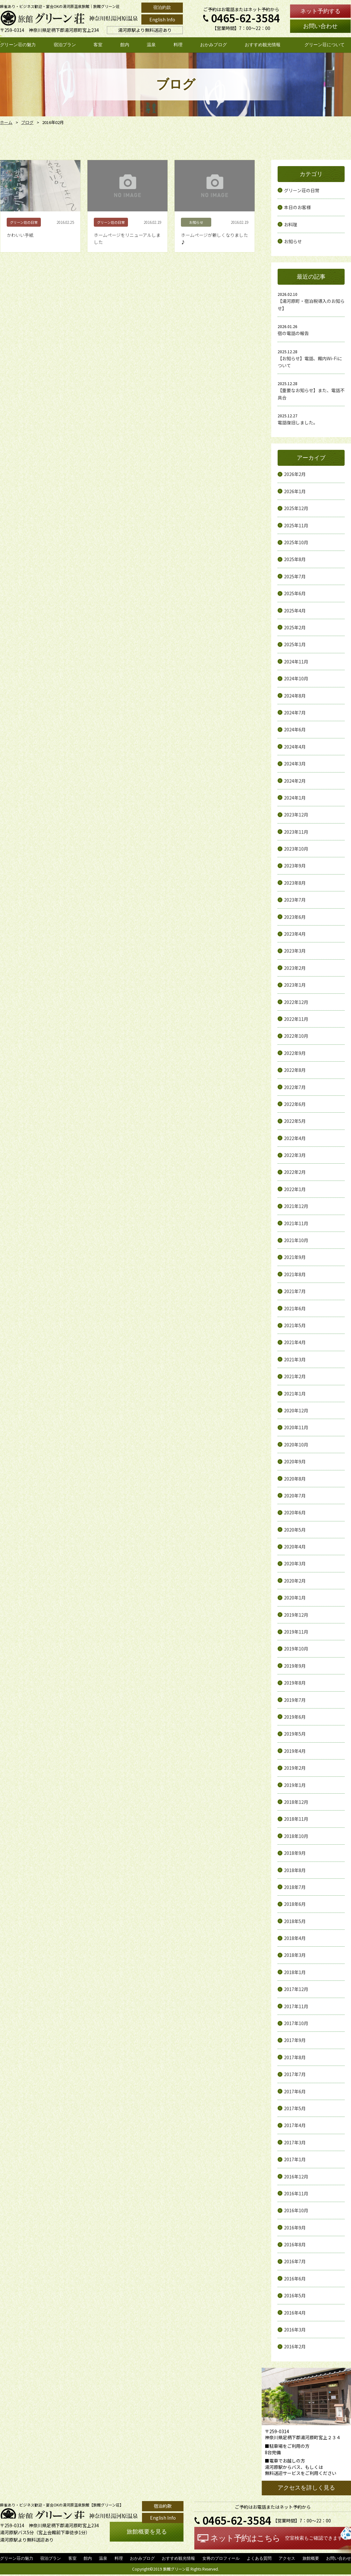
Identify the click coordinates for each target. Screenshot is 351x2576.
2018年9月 (295, 1853)
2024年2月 (295, 781)
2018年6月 (295, 1904)
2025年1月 (295, 644)
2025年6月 (295, 593)
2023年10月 (296, 848)
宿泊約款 (162, 7)
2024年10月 (296, 678)
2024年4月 (295, 746)
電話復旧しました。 (298, 422)
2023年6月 (295, 917)
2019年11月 (296, 1631)
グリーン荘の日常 (301, 190)
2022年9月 (295, 1053)
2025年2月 (295, 627)
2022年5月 (295, 1121)
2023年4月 (295, 934)
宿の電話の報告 (293, 333)
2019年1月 (295, 1785)
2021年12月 (296, 1206)
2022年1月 (295, 1189)
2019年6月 (295, 1717)
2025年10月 (296, 542)
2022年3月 (295, 1155)
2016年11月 (296, 2193)
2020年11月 (296, 1427)
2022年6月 (295, 1104)
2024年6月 (295, 729)
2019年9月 (295, 1666)
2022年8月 (295, 1070)
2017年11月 (296, 2006)
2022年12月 (296, 1002)
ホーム (5, 122)
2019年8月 (295, 1683)
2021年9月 (295, 1257)
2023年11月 (296, 832)
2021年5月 (295, 1325)
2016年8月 (295, 2244)
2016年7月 (295, 2261)
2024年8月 (295, 695)
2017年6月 (295, 2091)
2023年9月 (295, 865)
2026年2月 (295, 474)
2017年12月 (296, 1989)
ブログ (26, 122)
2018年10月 (296, 1836)
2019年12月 (296, 1615)
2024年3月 (295, 763)
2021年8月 (295, 1274)
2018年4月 (295, 1938)
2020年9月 (295, 1461)
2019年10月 (296, 1648)
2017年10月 (296, 2023)
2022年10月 (296, 1036)
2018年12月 (296, 1802)
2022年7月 (295, 1087)
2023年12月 (296, 814)
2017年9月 (295, 2040)
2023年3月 (295, 951)
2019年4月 (295, 1751)
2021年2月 (295, 1376)
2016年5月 (295, 2295)
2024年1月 (295, 797)
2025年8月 (295, 559)
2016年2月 (295, 2346)
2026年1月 (295, 491)
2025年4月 (295, 610)
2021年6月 (295, 1308)
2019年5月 (295, 1734)
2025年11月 (296, 525)
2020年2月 (295, 1580)
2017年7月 (295, 2074)
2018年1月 (295, 1972)
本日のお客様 (297, 207)
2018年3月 (295, 1955)
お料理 (290, 224)
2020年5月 (295, 1529)
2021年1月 (295, 1393)
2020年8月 (295, 1478)
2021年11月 (296, 1223)
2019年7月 (295, 1700)
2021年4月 (295, 1342)
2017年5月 (295, 2108)
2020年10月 (296, 1444)
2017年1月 (295, 2159)
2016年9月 (295, 2227)
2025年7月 (295, 576)
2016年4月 (295, 2312)
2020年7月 (295, 1495)
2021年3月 (295, 1359)
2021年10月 (296, 1240)
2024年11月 (296, 661)
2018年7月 (295, 1887)
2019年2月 (295, 1768)
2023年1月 (295, 985)
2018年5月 (295, 1921)
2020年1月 (295, 1597)
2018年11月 (296, 1819)
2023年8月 (295, 883)
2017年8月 (295, 2057)
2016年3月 (295, 2329)
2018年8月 (295, 1870)
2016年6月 (295, 2278)
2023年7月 (295, 899)
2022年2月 (295, 1172)
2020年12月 (296, 1410)
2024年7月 (295, 712)
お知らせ (293, 241)
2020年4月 (295, 1546)
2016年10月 (296, 2210)
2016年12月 (296, 2176)
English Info (162, 19)
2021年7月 (295, 1291)
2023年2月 (295, 968)
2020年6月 (295, 1512)
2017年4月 (295, 2125)
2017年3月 (295, 2142)
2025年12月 (296, 508)
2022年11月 (296, 1019)
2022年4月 (295, 1138)
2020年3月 (295, 1563)
